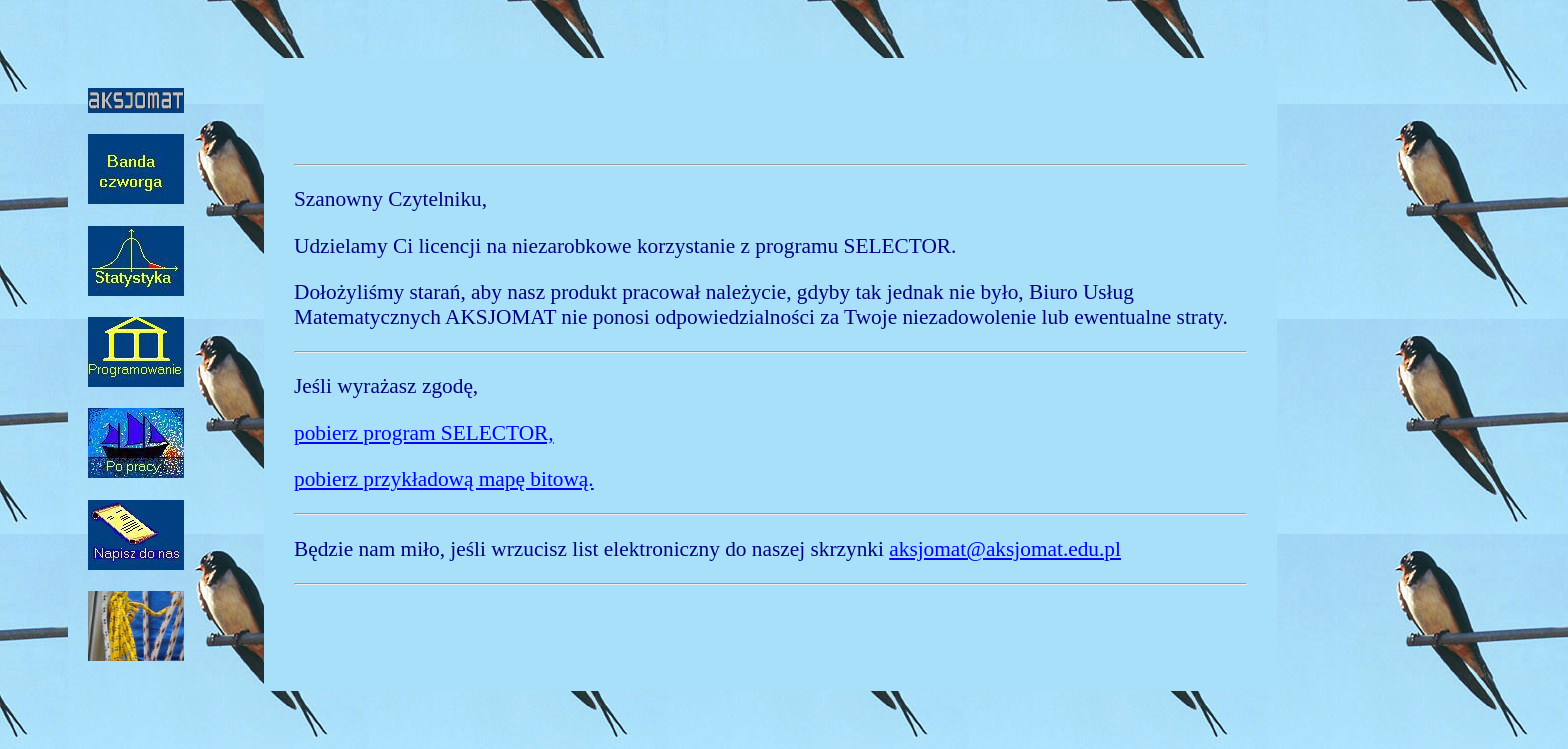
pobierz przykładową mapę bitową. (444, 479)
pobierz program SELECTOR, (424, 433)
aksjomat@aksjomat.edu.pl (1005, 549)
